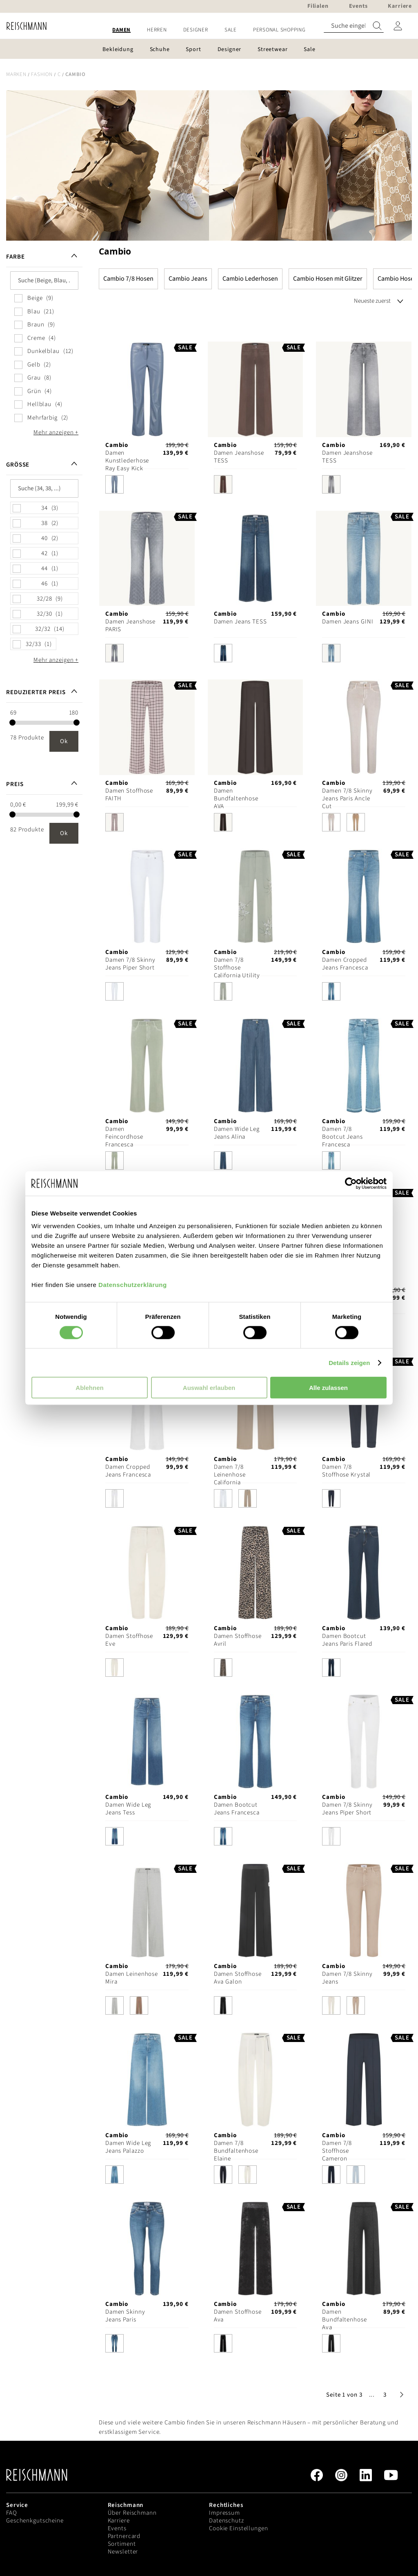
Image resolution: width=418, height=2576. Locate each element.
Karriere (119, 2520)
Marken (16, 74)
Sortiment (122, 2544)
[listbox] (147, 486)
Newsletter (123, 2551)
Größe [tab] (17, 464)
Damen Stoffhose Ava (238, 2316)
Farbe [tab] (15, 256)
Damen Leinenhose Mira (131, 1978)
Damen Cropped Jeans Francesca (345, 964)
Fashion (41, 74)
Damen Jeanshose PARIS (130, 625)
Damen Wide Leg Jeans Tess (128, 1809)
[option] (114, 484)
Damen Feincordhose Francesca (124, 1137)
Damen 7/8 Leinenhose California (230, 1475)
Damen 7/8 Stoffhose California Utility (237, 968)
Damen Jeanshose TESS (239, 457)
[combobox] (354, 26)
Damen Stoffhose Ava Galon (238, 1978)
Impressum (224, 2513)
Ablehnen (89, 1387)
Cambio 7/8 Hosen (128, 278)
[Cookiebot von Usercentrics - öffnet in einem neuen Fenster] (351, 1183)
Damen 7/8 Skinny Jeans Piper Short (130, 964)
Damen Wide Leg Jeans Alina (237, 1133)
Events (117, 2528)
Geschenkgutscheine (35, 2520)
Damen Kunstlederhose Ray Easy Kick (127, 461)
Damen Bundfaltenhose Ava (344, 2320)
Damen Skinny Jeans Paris (125, 2316)
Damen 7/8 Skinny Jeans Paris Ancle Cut (347, 798)
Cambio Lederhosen (250, 278)
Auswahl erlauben (209, 1387)
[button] (372, 2395)
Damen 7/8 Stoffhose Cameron (337, 2151)
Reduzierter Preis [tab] (36, 692)
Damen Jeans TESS (240, 621)
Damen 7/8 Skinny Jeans (347, 1978)
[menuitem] (121, 30)
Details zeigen (349, 1362)
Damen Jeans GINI (347, 621)
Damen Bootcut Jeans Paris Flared (347, 1640)
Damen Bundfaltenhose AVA (236, 798)
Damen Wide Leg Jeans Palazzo (128, 2147)
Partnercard (124, 2536)
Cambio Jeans (188, 278)
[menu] (209, 30)
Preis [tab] (14, 784)
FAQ (11, 2513)
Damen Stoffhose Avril (238, 1640)
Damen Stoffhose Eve (129, 1640)
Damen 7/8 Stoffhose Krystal (346, 1471)
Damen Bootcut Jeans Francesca (237, 1809)
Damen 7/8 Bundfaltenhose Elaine (236, 2151)
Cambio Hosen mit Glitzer (327, 278)
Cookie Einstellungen (238, 2528)
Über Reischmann (132, 2513)
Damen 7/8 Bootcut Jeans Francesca (342, 1137)
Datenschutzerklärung (132, 1284)
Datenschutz (226, 2520)
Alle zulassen (328, 1387)
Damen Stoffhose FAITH (129, 794)
